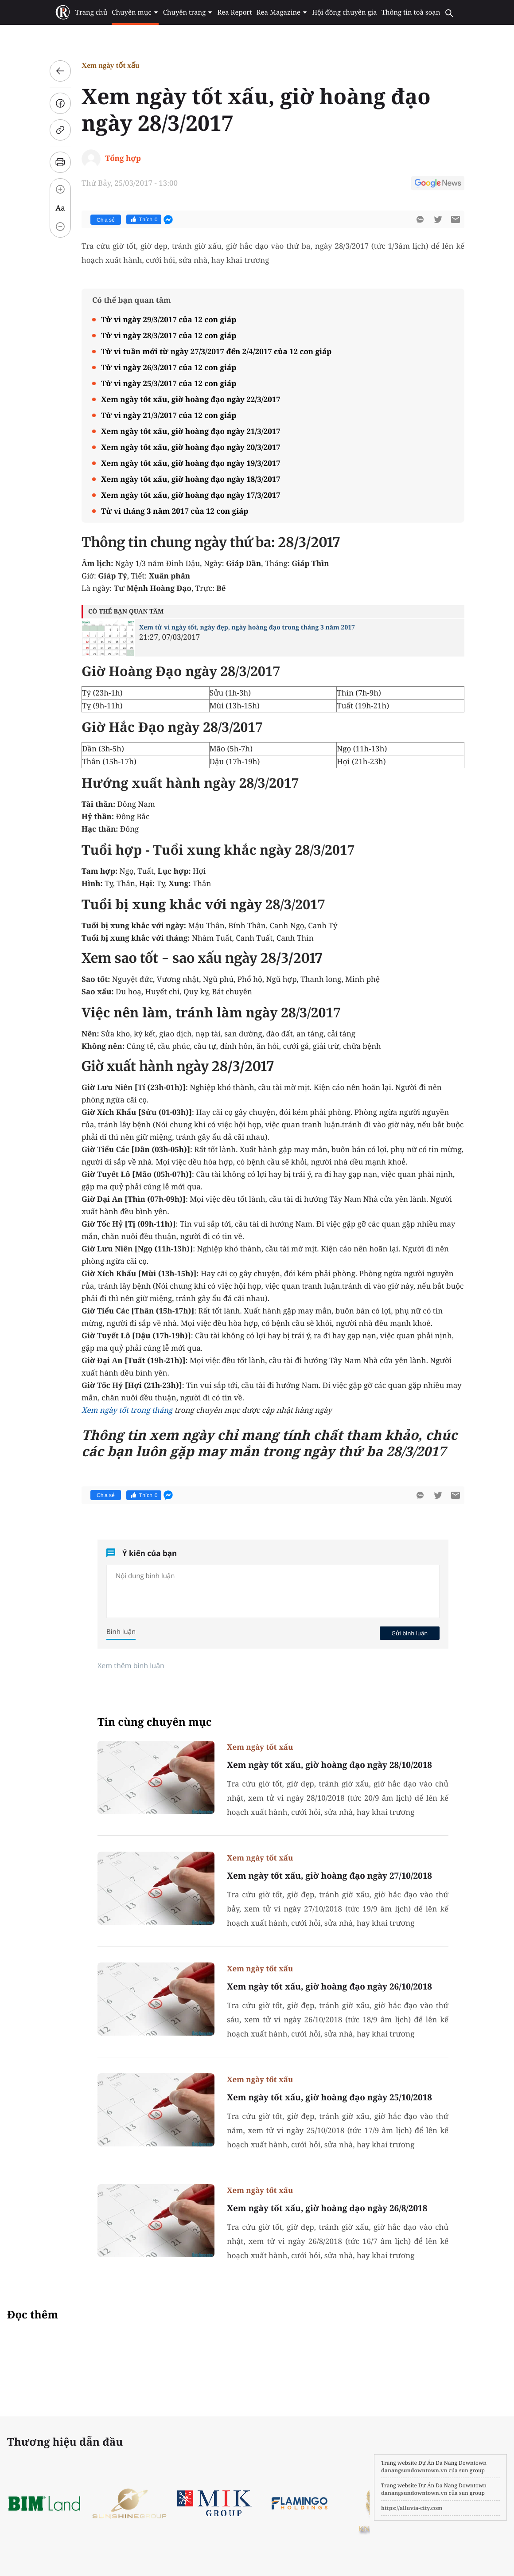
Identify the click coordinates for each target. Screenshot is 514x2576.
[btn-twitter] (437, 219)
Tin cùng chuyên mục (154, 1722)
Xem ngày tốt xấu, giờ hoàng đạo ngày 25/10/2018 (329, 2097)
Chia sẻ (106, 220)
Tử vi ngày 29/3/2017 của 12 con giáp (168, 319)
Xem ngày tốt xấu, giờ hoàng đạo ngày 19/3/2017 (190, 463)
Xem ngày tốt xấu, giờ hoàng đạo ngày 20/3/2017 (190, 447)
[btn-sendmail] (455, 219)
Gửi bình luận (409, 1633)
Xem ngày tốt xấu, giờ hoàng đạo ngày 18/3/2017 (190, 479)
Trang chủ (91, 12)
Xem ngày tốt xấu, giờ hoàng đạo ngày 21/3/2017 (190, 431)
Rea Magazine (282, 12)
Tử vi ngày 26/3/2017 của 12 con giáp (168, 367)
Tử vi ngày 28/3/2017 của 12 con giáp (168, 335)
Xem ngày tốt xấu (111, 65)
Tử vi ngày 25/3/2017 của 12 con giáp (168, 383)
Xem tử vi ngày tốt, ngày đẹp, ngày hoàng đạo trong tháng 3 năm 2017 (247, 627)
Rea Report (234, 12)
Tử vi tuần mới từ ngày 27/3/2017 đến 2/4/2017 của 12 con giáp (216, 351)
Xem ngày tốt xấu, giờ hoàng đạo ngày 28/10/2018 (329, 1765)
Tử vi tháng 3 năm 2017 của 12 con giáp (174, 511)
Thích (144, 219)
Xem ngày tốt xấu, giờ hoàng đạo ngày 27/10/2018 (329, 1875)
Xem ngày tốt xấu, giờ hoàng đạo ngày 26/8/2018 (327, 2208)
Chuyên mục (135, 12)
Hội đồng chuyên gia (344, 12)
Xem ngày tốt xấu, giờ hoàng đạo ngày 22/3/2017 (190, 399)
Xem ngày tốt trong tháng (127, 1410)
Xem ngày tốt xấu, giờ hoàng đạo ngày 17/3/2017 (190, 495)
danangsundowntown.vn (414, 2470)
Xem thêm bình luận (130, 1665)
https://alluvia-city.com (411, 2508)
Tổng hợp (123, 158)
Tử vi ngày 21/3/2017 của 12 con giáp (168, 415)
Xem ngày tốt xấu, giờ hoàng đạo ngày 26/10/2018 (329, 1986)
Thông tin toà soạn (411, 12)
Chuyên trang (188, 12)
